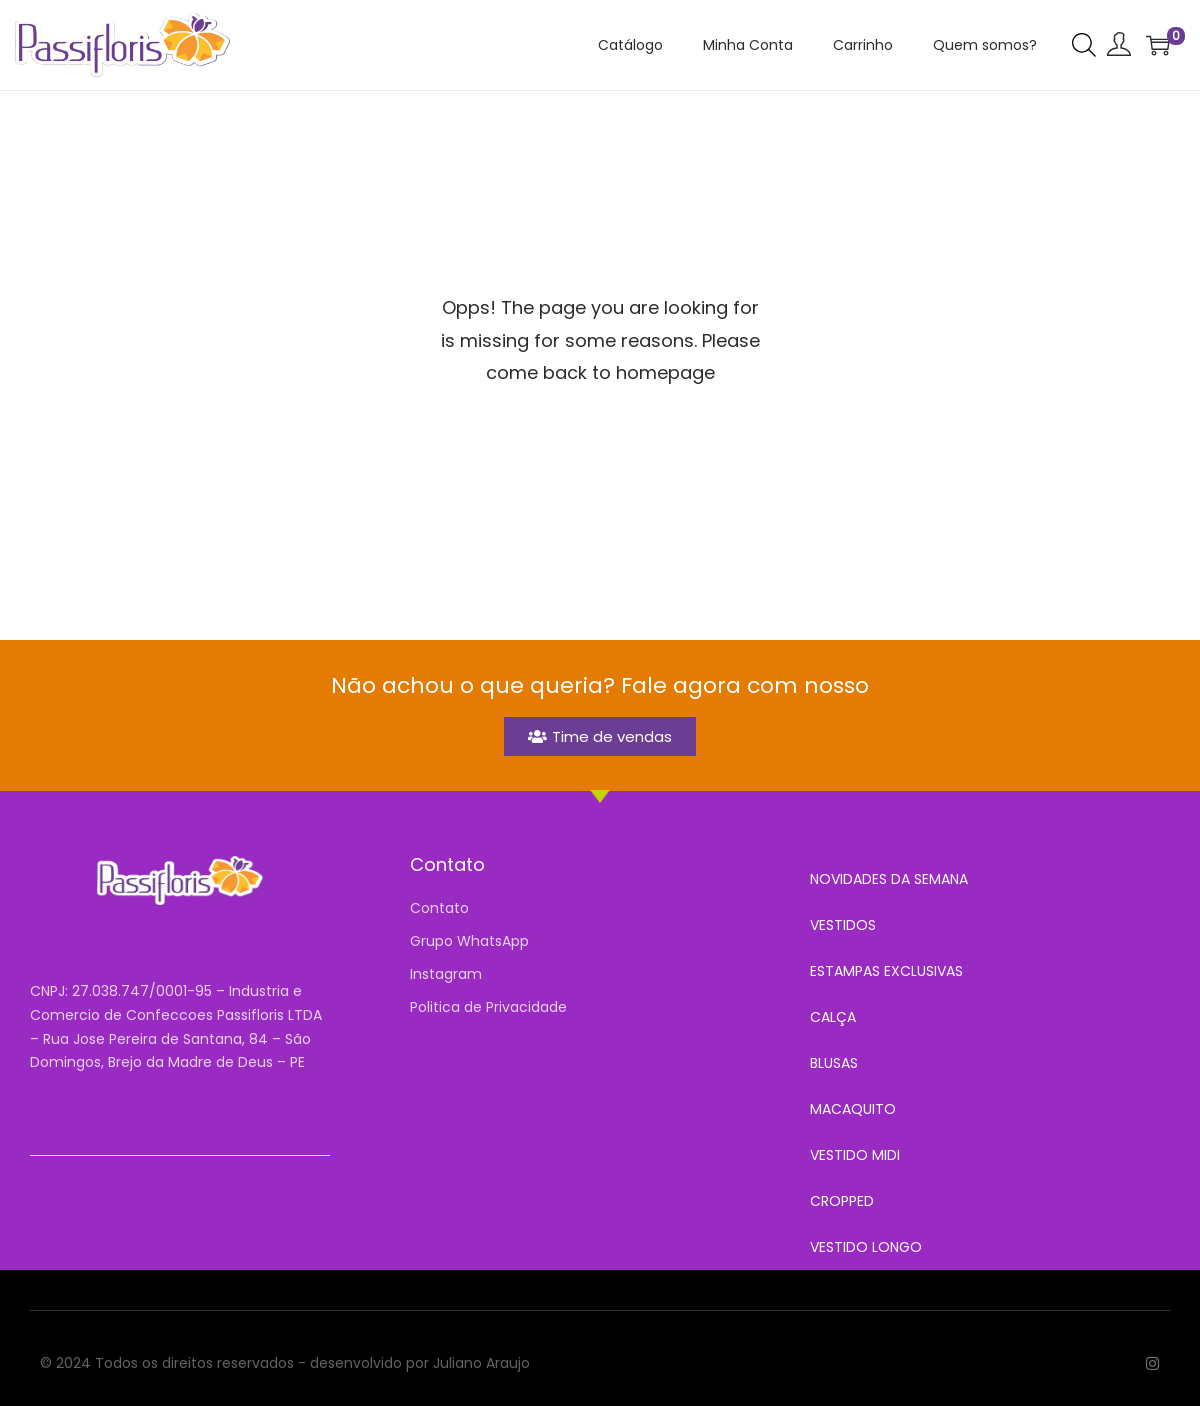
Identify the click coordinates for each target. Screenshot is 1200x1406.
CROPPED (842, 1201)
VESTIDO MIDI (855, 1155)
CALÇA (833, 1017)
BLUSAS (834, 1063)
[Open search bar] (1084, 44)
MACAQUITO (853, 1109)
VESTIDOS (843, 925)
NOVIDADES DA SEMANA (889, 879)
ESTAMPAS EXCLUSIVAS (886, 971)
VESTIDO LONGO (866, 1247)
